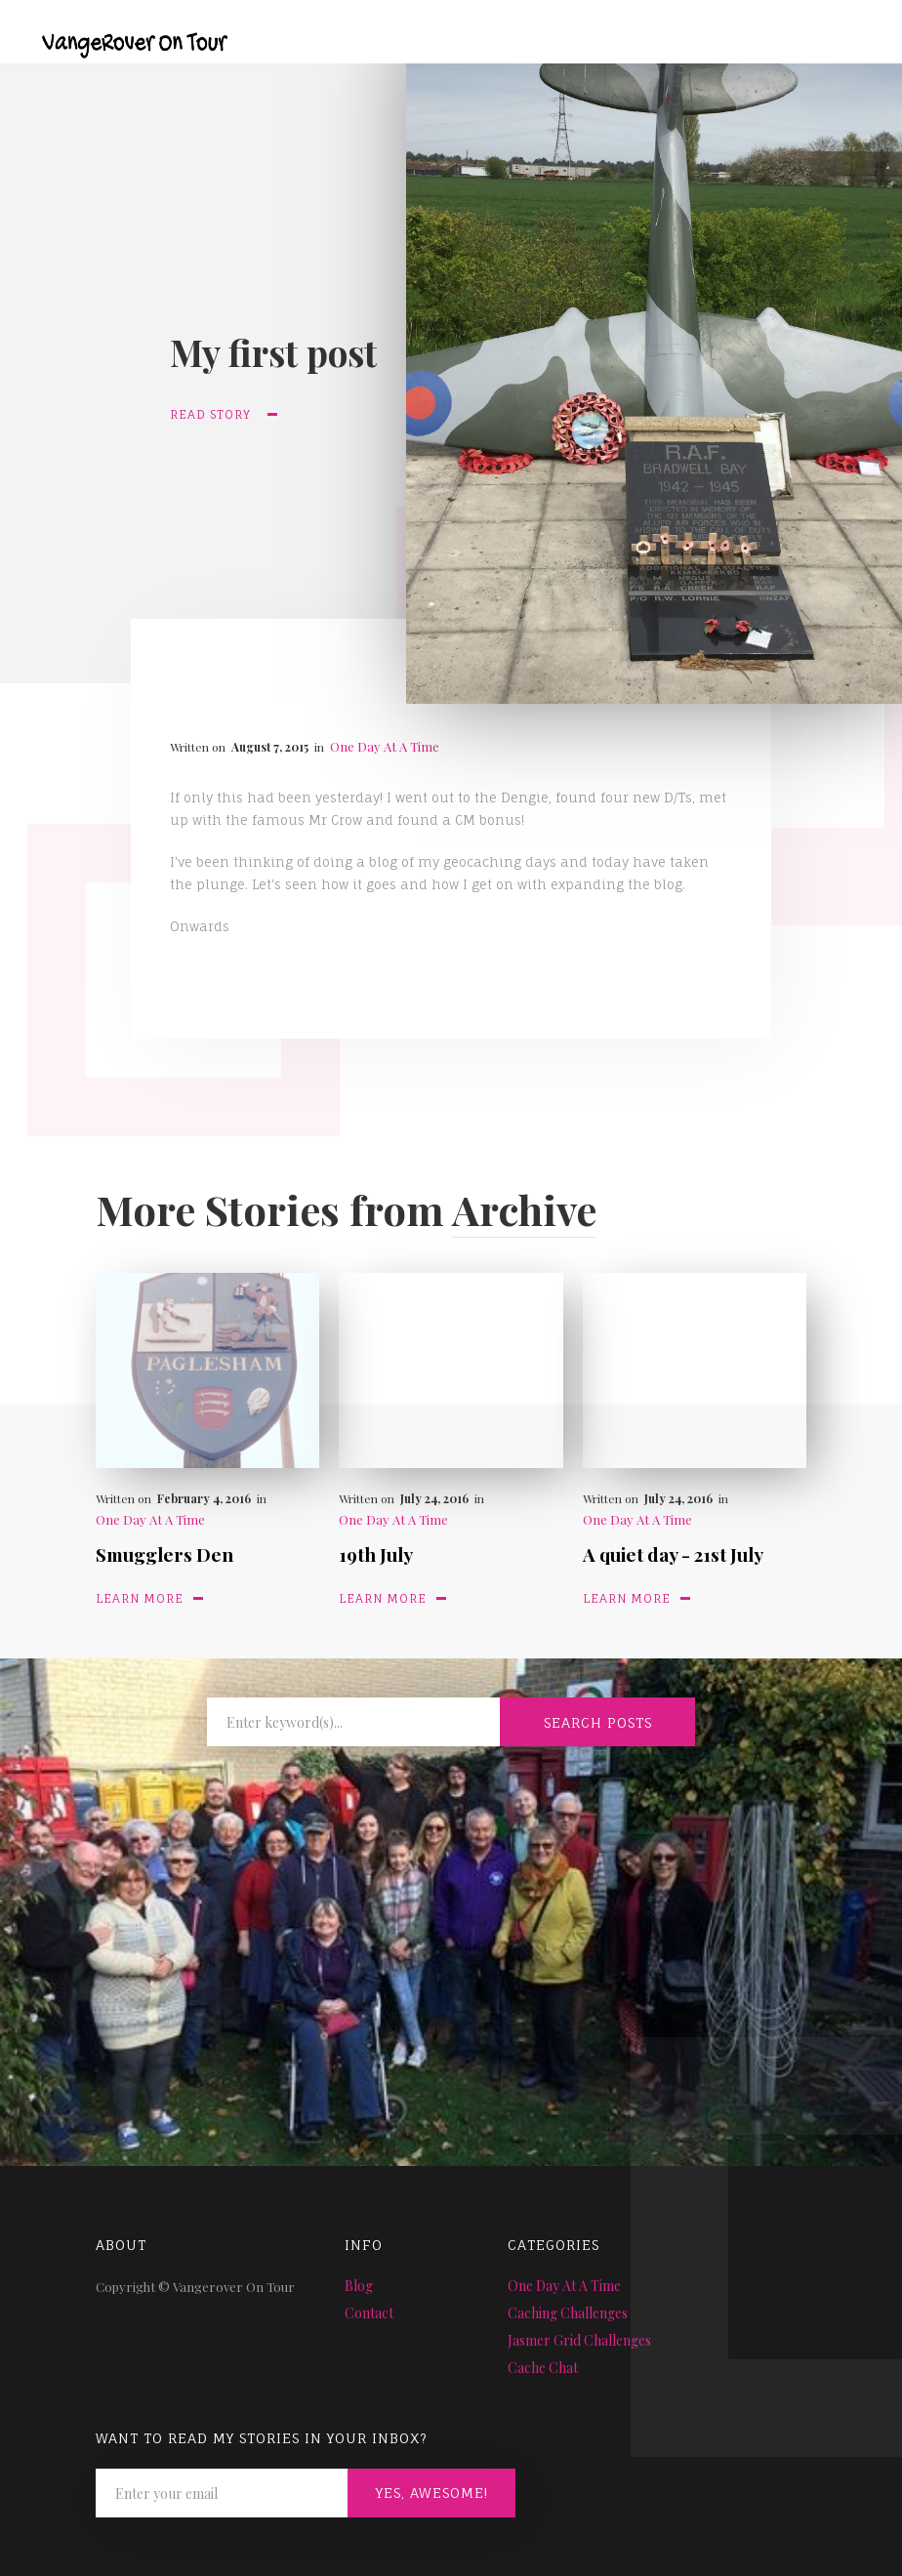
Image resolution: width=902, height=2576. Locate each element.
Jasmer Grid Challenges (579, 2340)
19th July (376, 1554)
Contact (369, 2313)
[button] (851, 41)
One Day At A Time (384, 746)
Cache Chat (543, 2367)
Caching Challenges (568, 2313)
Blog (359, 2285)
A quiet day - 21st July (673, 1554)
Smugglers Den (164, 1554)
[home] (119, 31)
